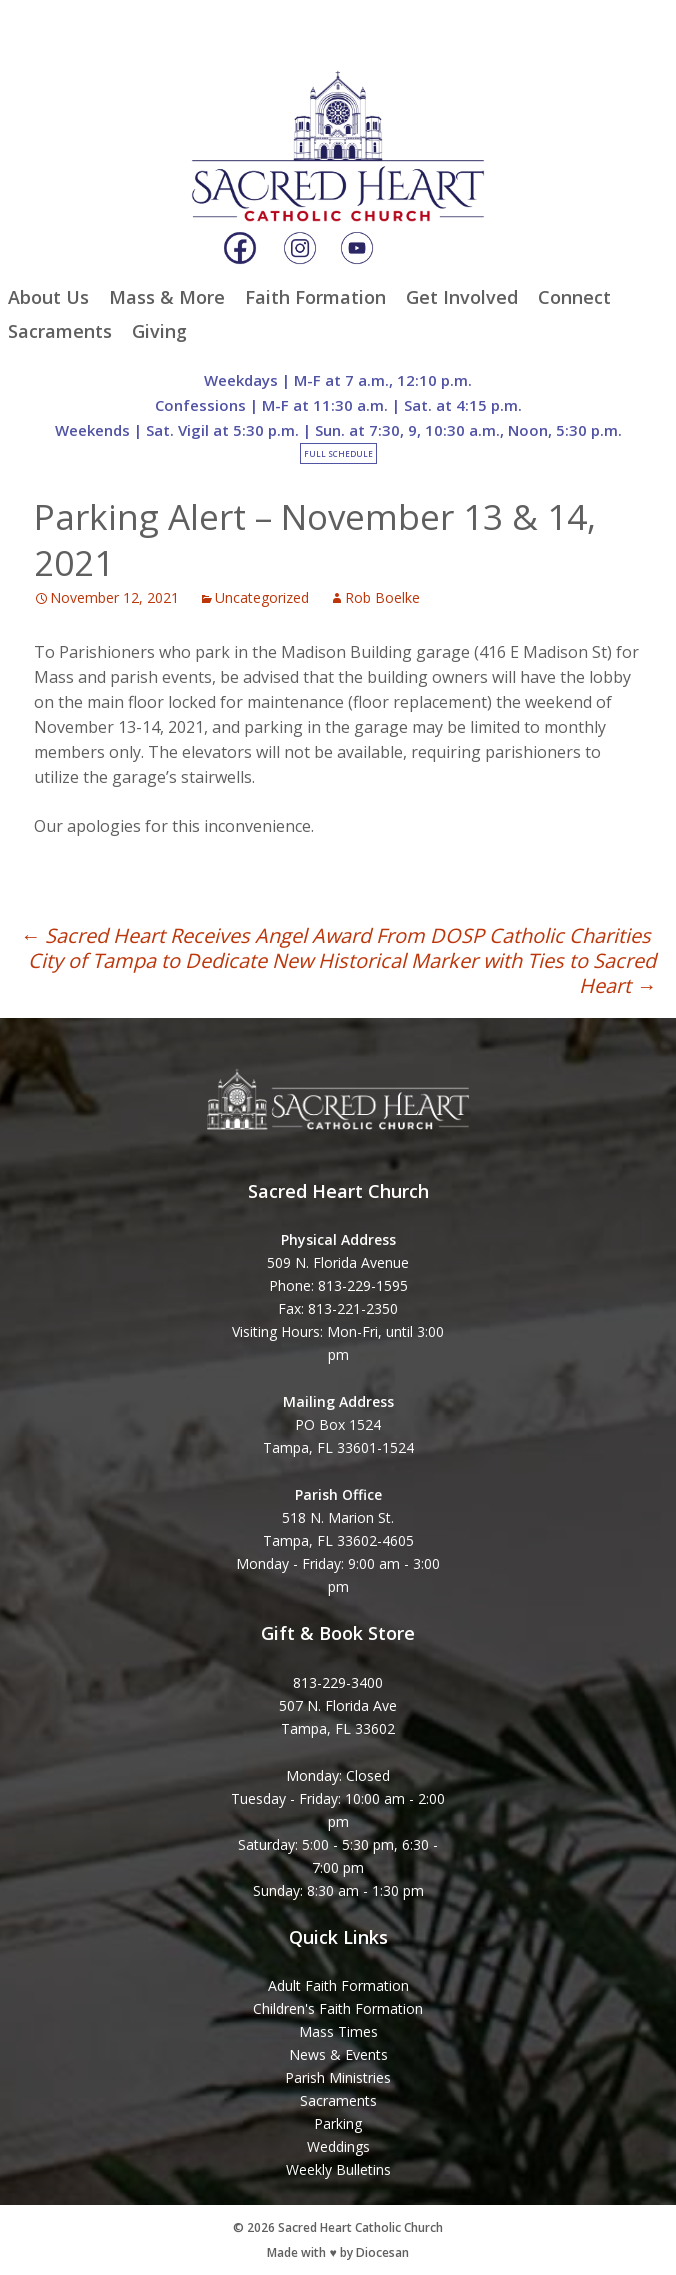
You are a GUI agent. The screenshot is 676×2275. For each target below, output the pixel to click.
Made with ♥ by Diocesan (337, 2252)
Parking (338, 2123)
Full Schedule (338, 453)
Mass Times (338, 2031)
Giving (159, 331)
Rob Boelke (382, 597)
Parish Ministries (338, 2077)
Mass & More (167, 297)
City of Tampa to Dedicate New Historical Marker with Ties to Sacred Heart (342, 973)
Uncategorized (262, 597)
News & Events (338, 2054)
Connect (574, 297)
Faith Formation (315, 297)
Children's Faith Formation (338, 2008)
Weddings (338, 2146)
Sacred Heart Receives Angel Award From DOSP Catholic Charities (335, 935)
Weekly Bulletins (338, 2169)
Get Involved (462, 297)
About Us (48, 297)
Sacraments (60, 331)
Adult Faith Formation (338, 1985)
